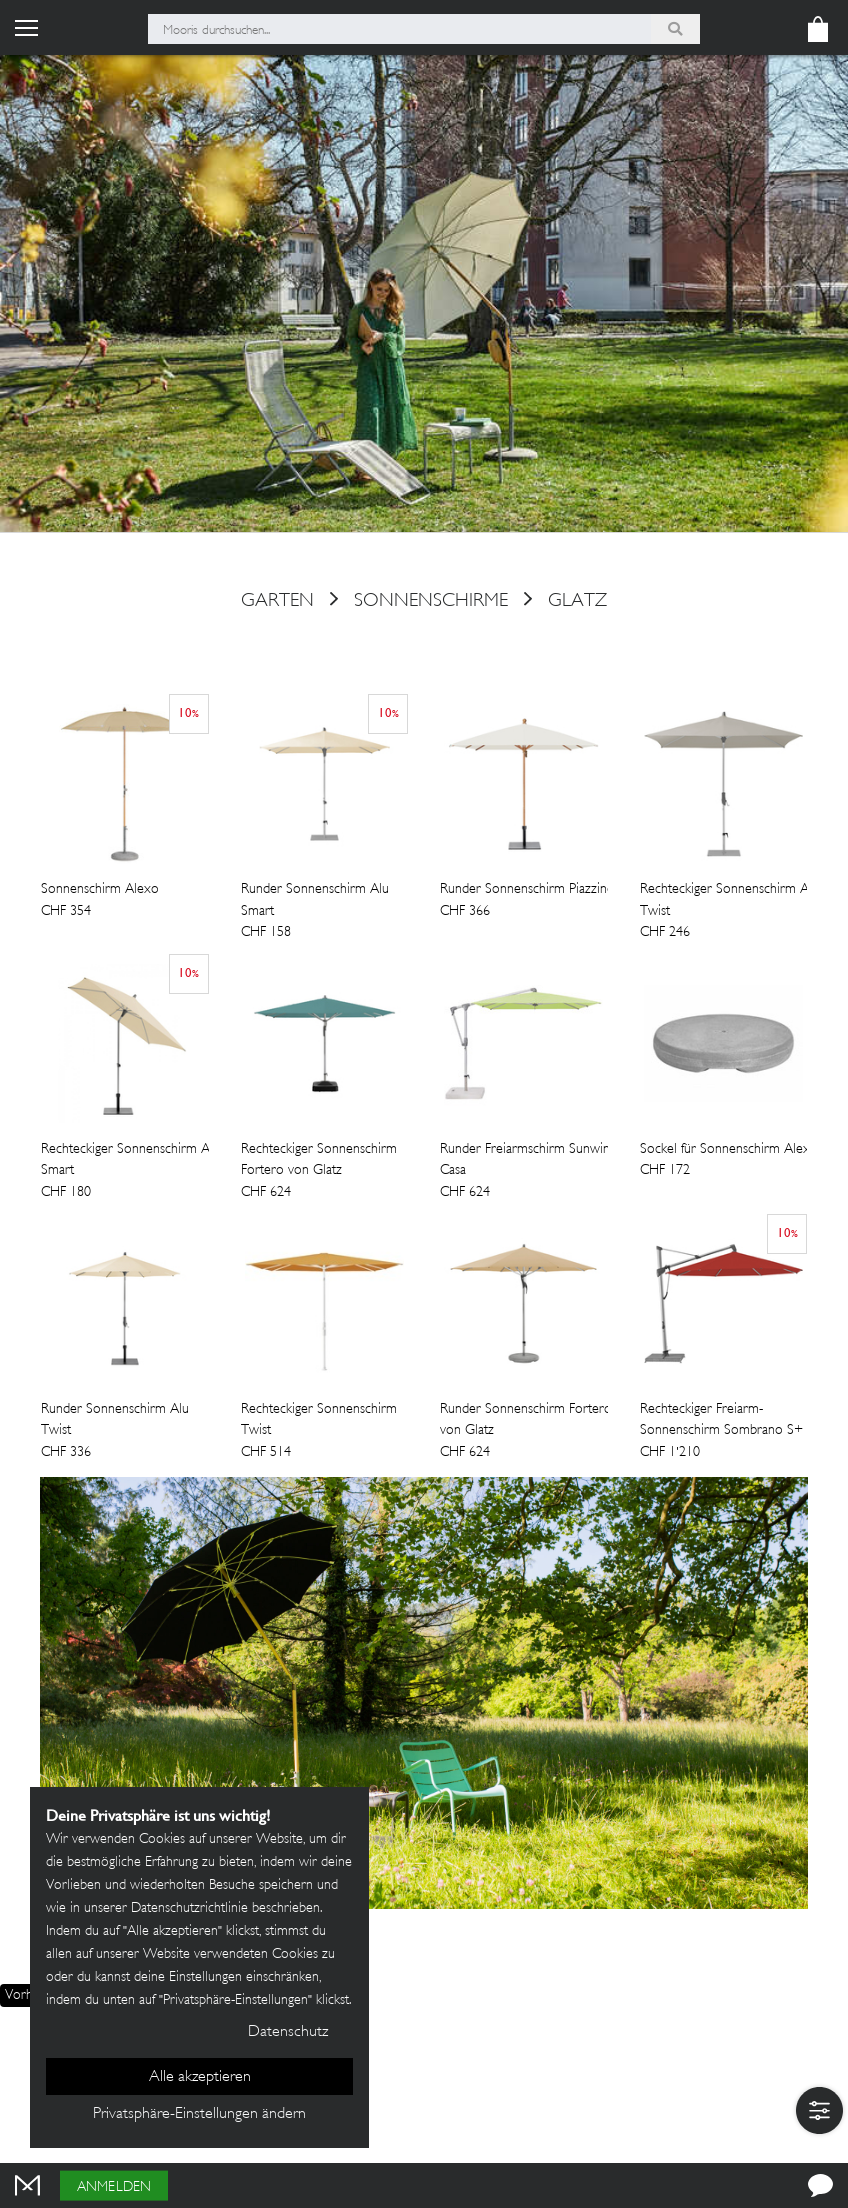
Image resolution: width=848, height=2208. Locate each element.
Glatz (577, 601)
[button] (819, 2110)
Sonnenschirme (431, 601)
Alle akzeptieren (200, 2077)
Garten (277, 601)
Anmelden (114, 2187)
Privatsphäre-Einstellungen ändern (199, 2114)
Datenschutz (288, 2032)
